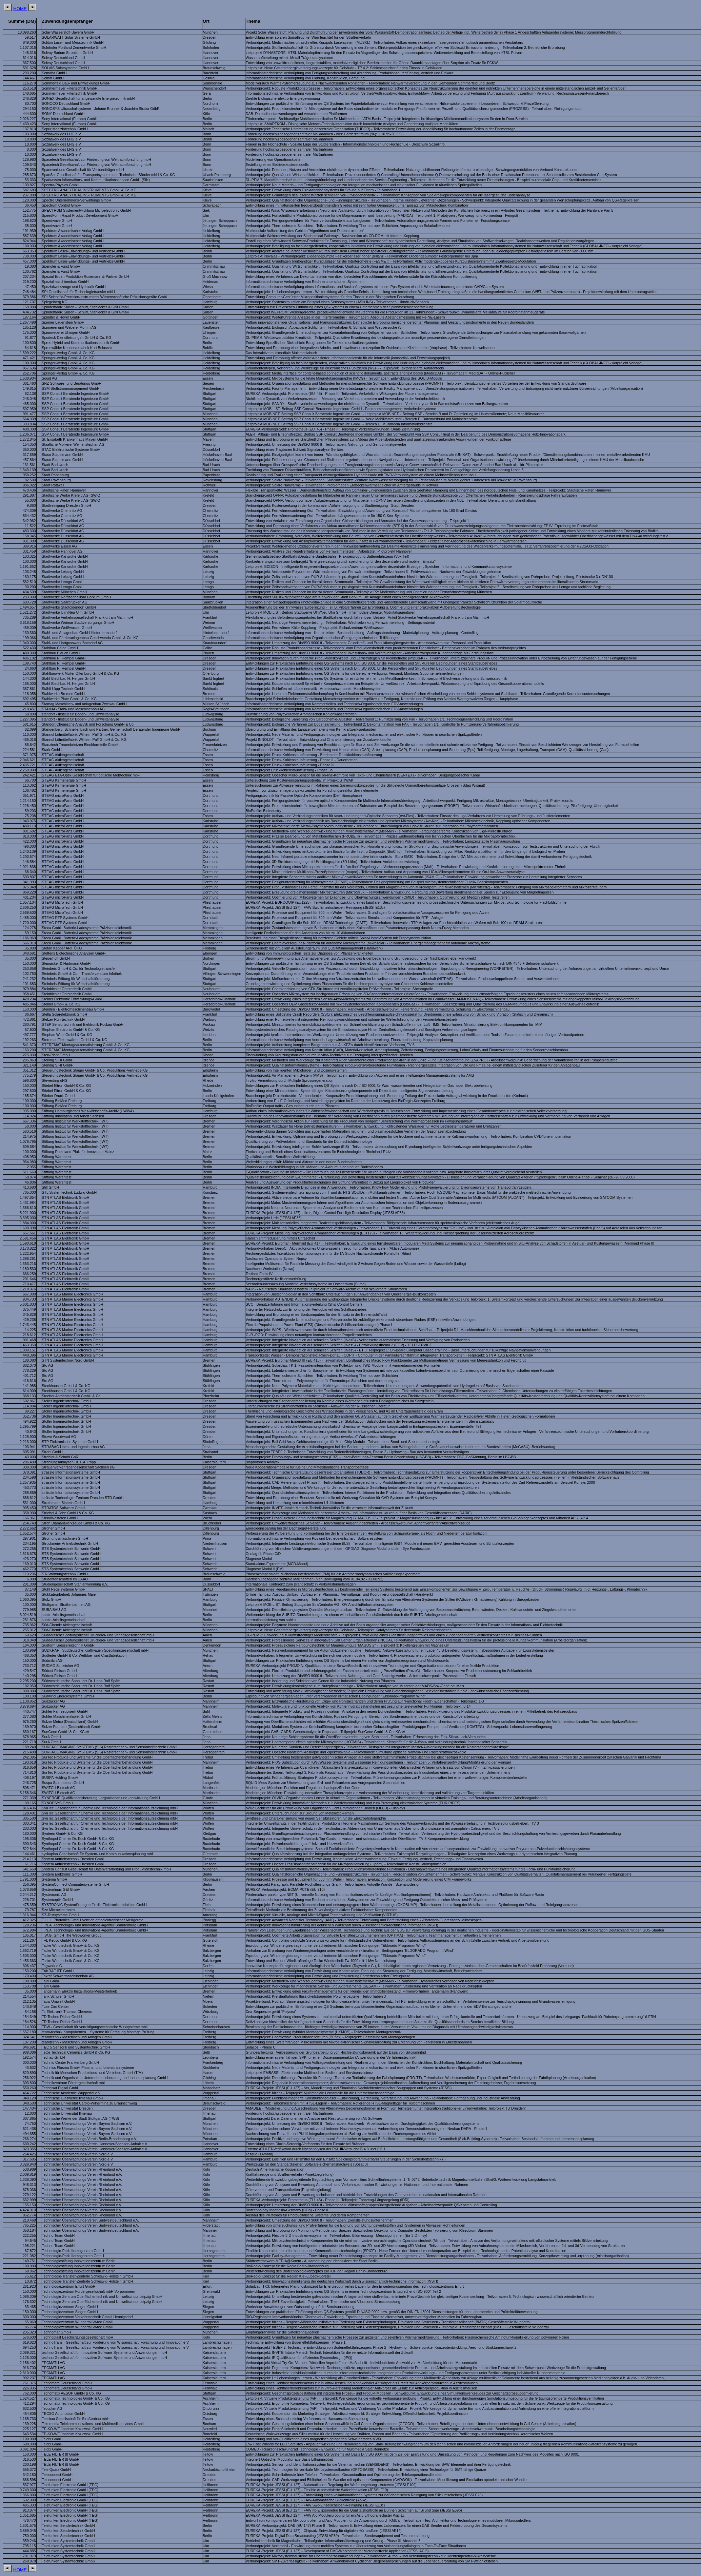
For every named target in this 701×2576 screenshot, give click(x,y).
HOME (20, 8)
